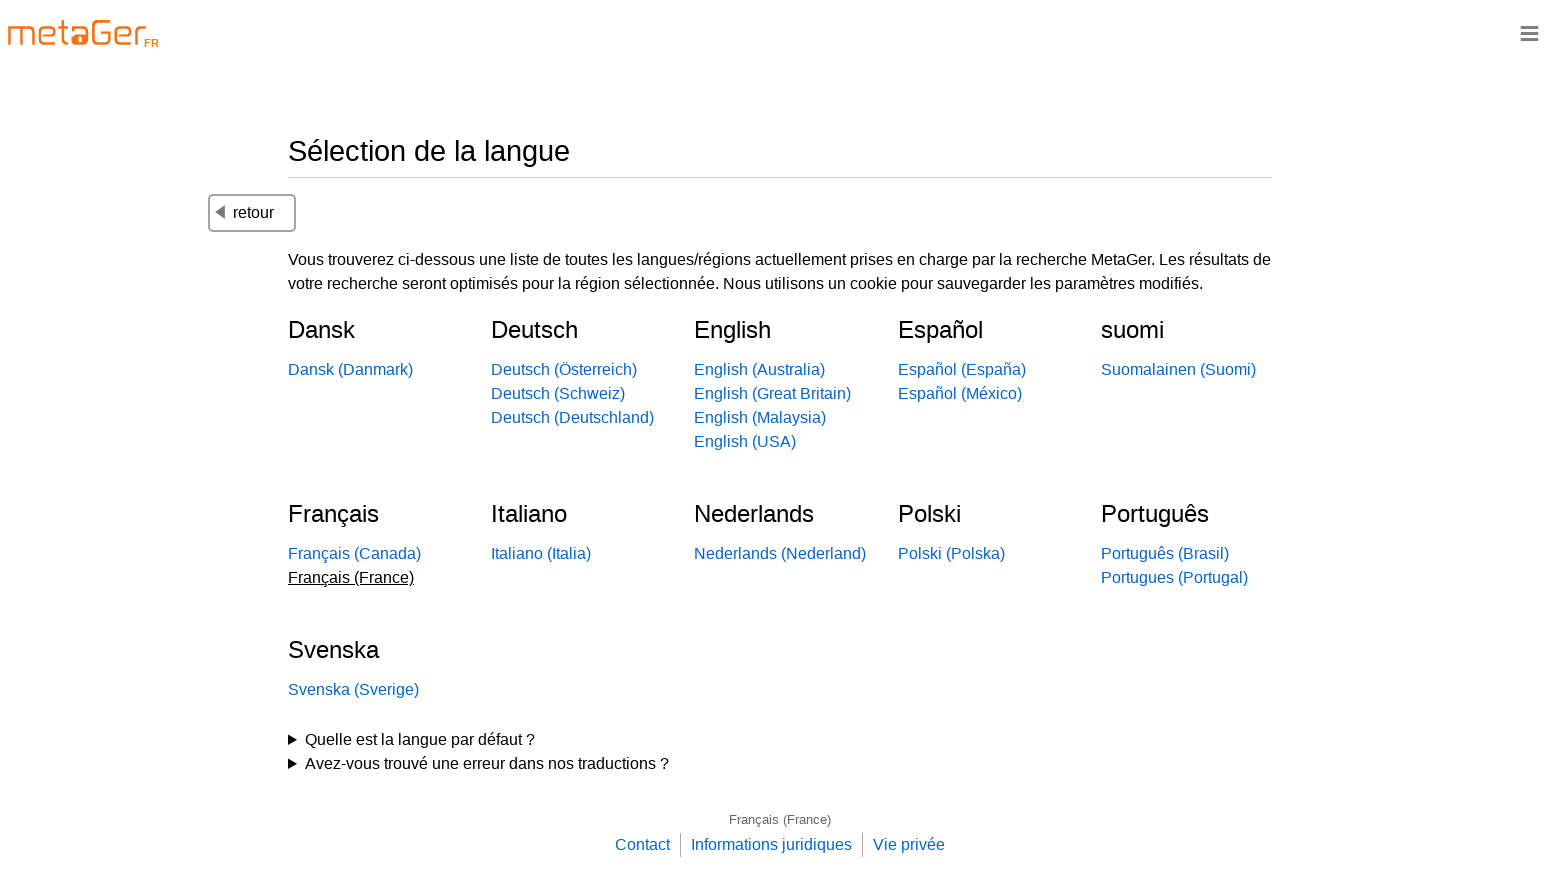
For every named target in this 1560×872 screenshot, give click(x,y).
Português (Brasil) (1165, 553)
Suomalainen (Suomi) (1178, 369)
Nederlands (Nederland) (780, 553)
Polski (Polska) (951, 553)
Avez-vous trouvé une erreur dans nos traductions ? (487, 763)
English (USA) (745, 441)
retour (244, 212)
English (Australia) (759, 369)
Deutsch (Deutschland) (572, 417)
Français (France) (780, 819)
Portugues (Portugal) (1174, 577)
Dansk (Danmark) (350, 369)
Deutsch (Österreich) (564, 369)
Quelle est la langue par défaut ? (420, 739)
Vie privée (909, 844)
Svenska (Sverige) (353, 689)
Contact (642, 844)
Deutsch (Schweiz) (558, 393)
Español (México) (960, 393)
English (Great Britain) (772, 393)
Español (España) (962, 369)
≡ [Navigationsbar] (1529, 32)
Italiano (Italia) (541, 553)
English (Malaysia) (760, 417)
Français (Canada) (354, 553)
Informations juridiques (771, 844)
